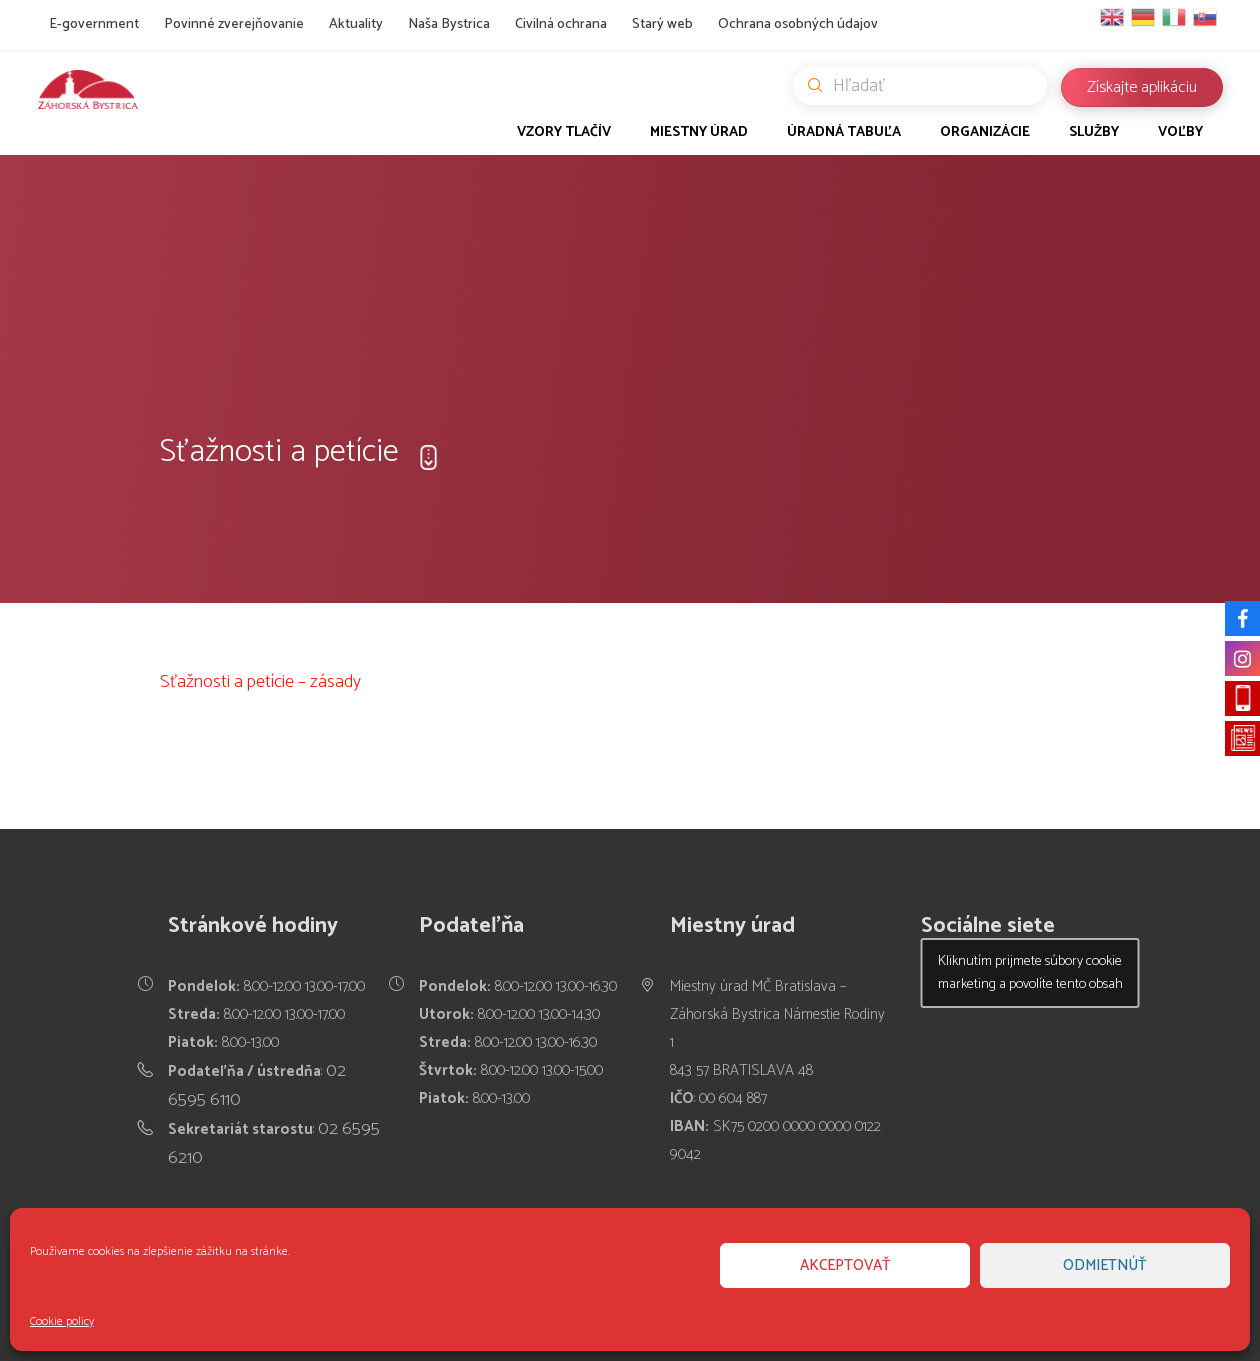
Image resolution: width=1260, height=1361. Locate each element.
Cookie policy (62, 1321)
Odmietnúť (1105, 1265)
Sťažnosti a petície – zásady (260, 682)
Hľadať (927, 86)
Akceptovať (845, 1265)
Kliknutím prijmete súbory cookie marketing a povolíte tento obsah (1030, 973)
